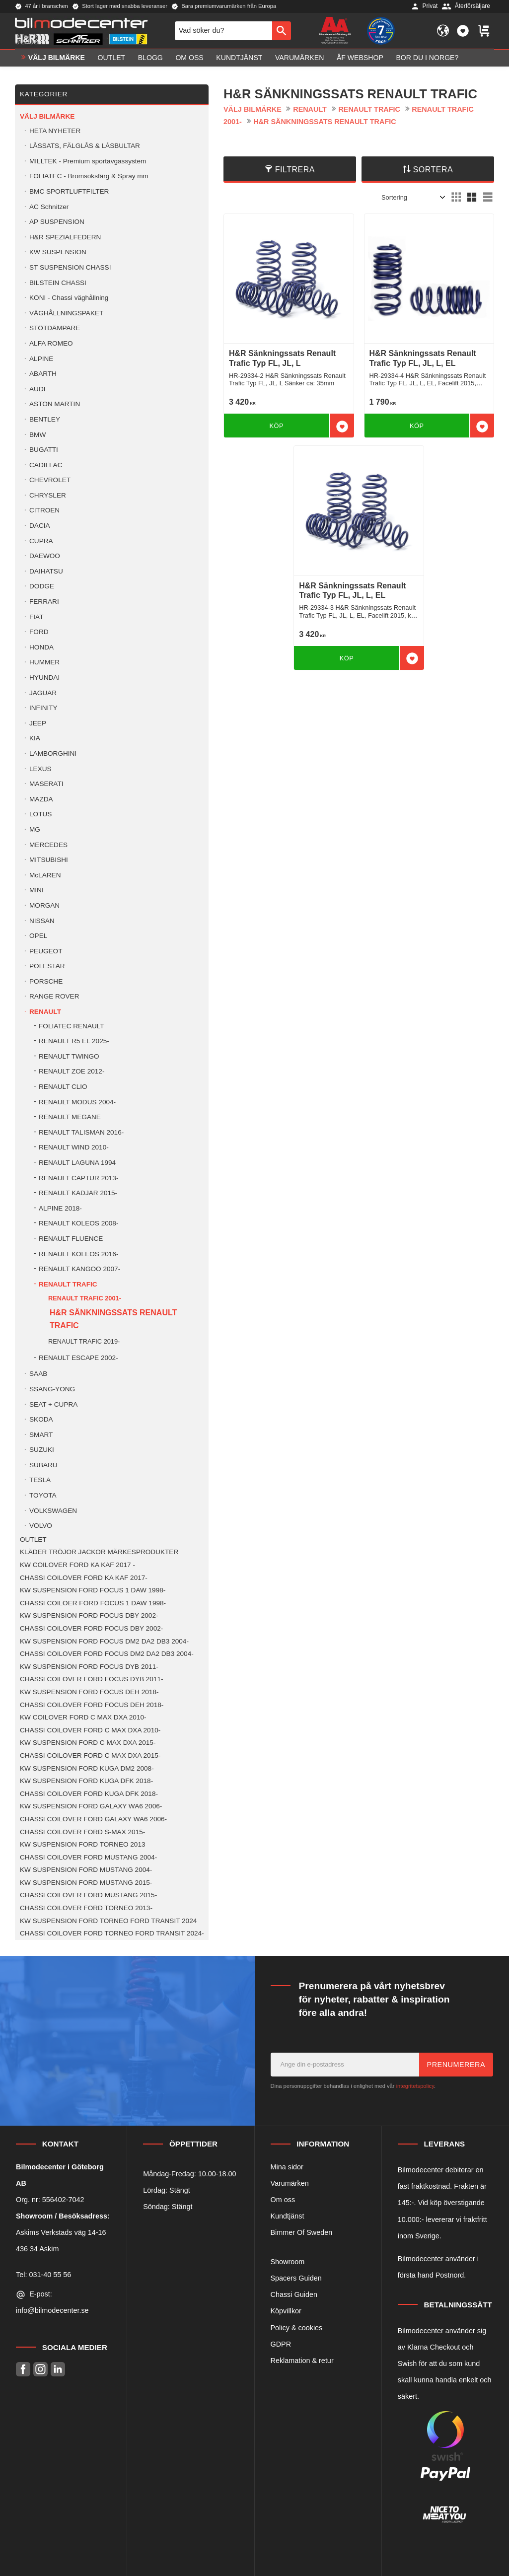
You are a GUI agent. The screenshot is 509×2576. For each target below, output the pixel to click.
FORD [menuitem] (39, 632)
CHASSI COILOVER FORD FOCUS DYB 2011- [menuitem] (91, 1679)
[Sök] (281, 30)
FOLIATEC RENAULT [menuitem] (71, 1026)
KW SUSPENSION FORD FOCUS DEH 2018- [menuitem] (89, 1692)
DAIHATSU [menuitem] (46, 571)
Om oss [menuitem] (189, 58)
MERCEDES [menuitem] (48, 845)
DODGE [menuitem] (41, 586)
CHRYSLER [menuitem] (47, 495)
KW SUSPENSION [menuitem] (57, 252)
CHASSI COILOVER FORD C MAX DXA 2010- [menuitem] (90, 1730)
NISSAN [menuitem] (42, 921)
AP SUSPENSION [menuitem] (56, 221)
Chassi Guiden (294, 2294)
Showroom (288, 2262)
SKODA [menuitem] (41, 1419)
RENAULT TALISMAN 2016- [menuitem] (81, 1132)
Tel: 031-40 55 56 (43, 2275)
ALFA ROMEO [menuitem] (51, 343)
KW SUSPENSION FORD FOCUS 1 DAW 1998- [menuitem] (92, 1590)
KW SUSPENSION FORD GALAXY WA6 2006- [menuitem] (91, 1806)
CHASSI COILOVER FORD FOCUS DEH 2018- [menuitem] (91, 1705)
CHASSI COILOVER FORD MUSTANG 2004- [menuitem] (88, 1857)
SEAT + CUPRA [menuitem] (53, 1404)
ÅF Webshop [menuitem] (360, 58)
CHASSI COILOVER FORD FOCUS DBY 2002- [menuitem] (91, 1628)
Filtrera (295, 169)
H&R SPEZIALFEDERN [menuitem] (65, 237)
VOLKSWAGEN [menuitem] (53, 1510)
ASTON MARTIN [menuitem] (54, 404)
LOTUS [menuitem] (40, 814)
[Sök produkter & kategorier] (223, 30)
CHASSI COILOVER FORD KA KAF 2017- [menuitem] (83, 1577)
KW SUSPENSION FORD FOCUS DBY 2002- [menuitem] (89, 1615)
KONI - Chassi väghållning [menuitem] (68, 297)
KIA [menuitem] (34, 738)
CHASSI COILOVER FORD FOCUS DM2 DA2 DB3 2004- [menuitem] (107, 1653)
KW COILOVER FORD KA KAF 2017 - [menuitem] (77, 1565)
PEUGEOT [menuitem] (45, 951)
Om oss (283, 2200)
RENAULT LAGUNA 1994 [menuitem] (77, 1162)
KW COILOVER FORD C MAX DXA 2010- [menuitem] (83, 1717)
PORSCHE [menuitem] (46, 981)
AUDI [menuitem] (37, 389)
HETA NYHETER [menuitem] (54, 131)
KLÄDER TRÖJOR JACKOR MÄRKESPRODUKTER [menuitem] (99, 1552)
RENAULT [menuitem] (45, 1011)
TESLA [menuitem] (40, 1480)
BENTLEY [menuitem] (44, 419)
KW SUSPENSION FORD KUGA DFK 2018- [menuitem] (86, 1781)
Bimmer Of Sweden (302, 2232)
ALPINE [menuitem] (41, 358)
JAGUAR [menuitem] (43, 693)
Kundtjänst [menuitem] (239, 58)
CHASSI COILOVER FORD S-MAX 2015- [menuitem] (82, 1832)
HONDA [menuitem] (41, 647)
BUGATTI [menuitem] (43, 449)
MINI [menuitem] (36, 890)
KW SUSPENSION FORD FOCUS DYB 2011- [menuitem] (89, 1666)
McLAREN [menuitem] (45, 875)
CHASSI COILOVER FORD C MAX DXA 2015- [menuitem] (90, 1755)
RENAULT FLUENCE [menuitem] (71, 1238)
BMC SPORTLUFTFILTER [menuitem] (69, 191)
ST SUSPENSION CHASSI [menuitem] (70, 267)
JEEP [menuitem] (37, 723)
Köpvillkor (286, 2311)
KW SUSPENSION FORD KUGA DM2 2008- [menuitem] (87, 1768)
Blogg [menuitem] (150, 58)
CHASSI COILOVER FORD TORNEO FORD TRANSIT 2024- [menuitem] (112, 1933)
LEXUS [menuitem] (40, 769)
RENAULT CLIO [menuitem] (63, 1086)
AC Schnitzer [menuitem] (49, 207)
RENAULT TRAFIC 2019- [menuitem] (84, 1341)
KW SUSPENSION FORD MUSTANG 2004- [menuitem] (86, 1869)
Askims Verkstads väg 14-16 (61, 2232)
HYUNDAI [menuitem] (44, 677)
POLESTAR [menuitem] (47, 966)
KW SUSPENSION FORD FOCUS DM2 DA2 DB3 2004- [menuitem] (104, 1641)
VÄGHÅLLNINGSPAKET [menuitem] (66, 313)
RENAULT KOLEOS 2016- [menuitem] (78, 1254)
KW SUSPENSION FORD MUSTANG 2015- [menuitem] (86, 1882)
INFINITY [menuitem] (43, 708)
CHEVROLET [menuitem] (50, 480)
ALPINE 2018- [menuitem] (60, 1208)
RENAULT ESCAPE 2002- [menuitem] (78, 1357)
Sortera (433, 169)
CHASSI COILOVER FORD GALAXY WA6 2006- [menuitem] (93, 1819)
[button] (463, 31)
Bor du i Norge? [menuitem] (427, 58)
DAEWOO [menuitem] (44, 556)
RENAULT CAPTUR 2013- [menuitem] (78, 1178)
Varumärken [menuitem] (299, 58)
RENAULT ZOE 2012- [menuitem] (71, 1071)
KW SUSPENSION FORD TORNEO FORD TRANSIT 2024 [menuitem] (108, 1921)
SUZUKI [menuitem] (41, 1449)
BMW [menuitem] (37, 434)
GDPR (281, 2344)
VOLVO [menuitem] (40, 1525)
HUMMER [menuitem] (44, 662)
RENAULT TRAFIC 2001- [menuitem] (84, 1298)
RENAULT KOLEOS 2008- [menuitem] (78, 1223)
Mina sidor (287, 2167)
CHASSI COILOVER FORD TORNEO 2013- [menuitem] (86, 1908)
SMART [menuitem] (41, 1434)
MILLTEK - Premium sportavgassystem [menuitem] (87, 161)
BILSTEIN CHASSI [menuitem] (57, 282)
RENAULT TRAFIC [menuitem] (68, 1284)
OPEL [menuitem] (38, 935)
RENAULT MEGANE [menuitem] (70, 1117)
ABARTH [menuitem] (43, 373)
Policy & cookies (297, 2328)
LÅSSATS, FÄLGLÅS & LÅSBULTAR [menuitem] (84, 145)
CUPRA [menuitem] (41, 541)
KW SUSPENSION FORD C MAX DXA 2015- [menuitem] (87, 1742)
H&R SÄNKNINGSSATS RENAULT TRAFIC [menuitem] (113, 1319)
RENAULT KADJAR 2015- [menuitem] (78, 1193)
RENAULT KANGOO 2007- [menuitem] (79, 1269)
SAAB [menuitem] (38, 1373)
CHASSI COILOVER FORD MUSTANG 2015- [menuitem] (88, 1895)
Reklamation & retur (302, 2360)
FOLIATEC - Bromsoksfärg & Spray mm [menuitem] (88, 176)
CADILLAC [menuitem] (45, 465)
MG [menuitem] (34, 829)
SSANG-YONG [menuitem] (52, 1389)
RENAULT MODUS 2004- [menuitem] (77, 1102)
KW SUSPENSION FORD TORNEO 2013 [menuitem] (82, 1844)
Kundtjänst (287, 2216)
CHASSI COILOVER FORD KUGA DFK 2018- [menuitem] (89, 1793)
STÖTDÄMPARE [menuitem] (54, 328)
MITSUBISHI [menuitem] (48, 859)
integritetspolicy (415, 2086)
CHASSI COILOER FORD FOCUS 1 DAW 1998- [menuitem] (93, 1603)
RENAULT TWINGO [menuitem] (69, 1056)
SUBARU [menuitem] (43, 1465)
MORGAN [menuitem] (44, 905)
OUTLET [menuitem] (112, 58)
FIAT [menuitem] (36, 617)
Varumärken (290, 2183)
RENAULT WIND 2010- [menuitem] (74, 1147)
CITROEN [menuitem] (44, 510)
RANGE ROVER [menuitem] (54, 996)
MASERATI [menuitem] (46, 783)
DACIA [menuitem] (39, 525)
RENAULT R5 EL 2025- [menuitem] (74, 1041)
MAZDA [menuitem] (41, 799)
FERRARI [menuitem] (44, 601)
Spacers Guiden (296, 2278)
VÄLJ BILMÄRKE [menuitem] (56, 58)
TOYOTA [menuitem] (43, 1495)
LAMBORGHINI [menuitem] (52, 753)
